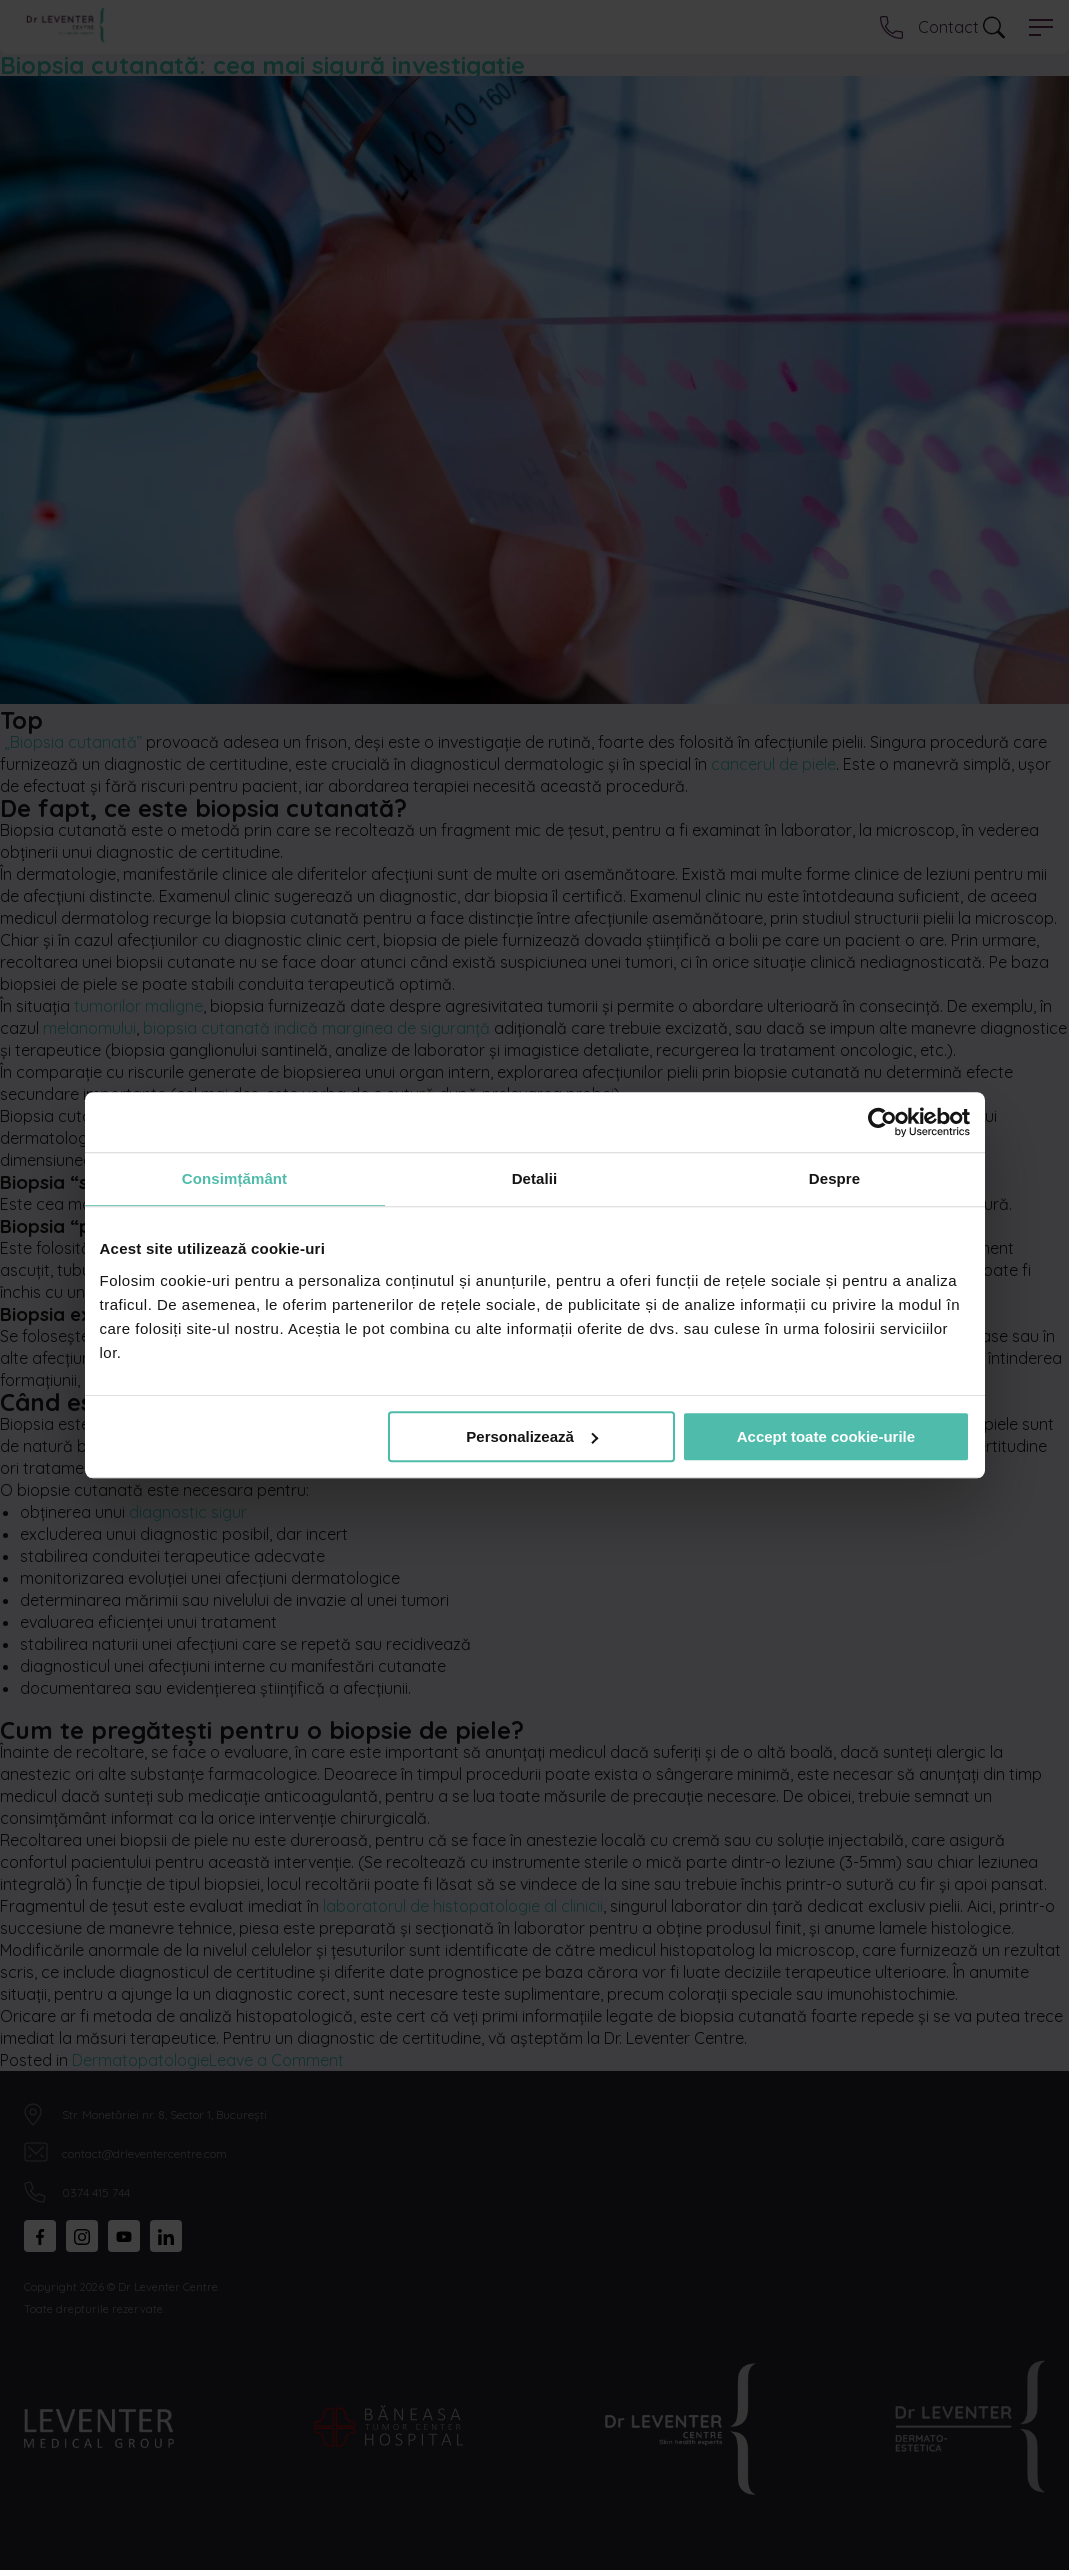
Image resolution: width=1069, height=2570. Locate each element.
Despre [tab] (834, 1178)
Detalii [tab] (535, 1178)
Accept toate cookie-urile (826, 1436)
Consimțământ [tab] (234, 1178)
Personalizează (532, 1436)
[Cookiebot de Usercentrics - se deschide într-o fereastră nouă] (882, 1122)
